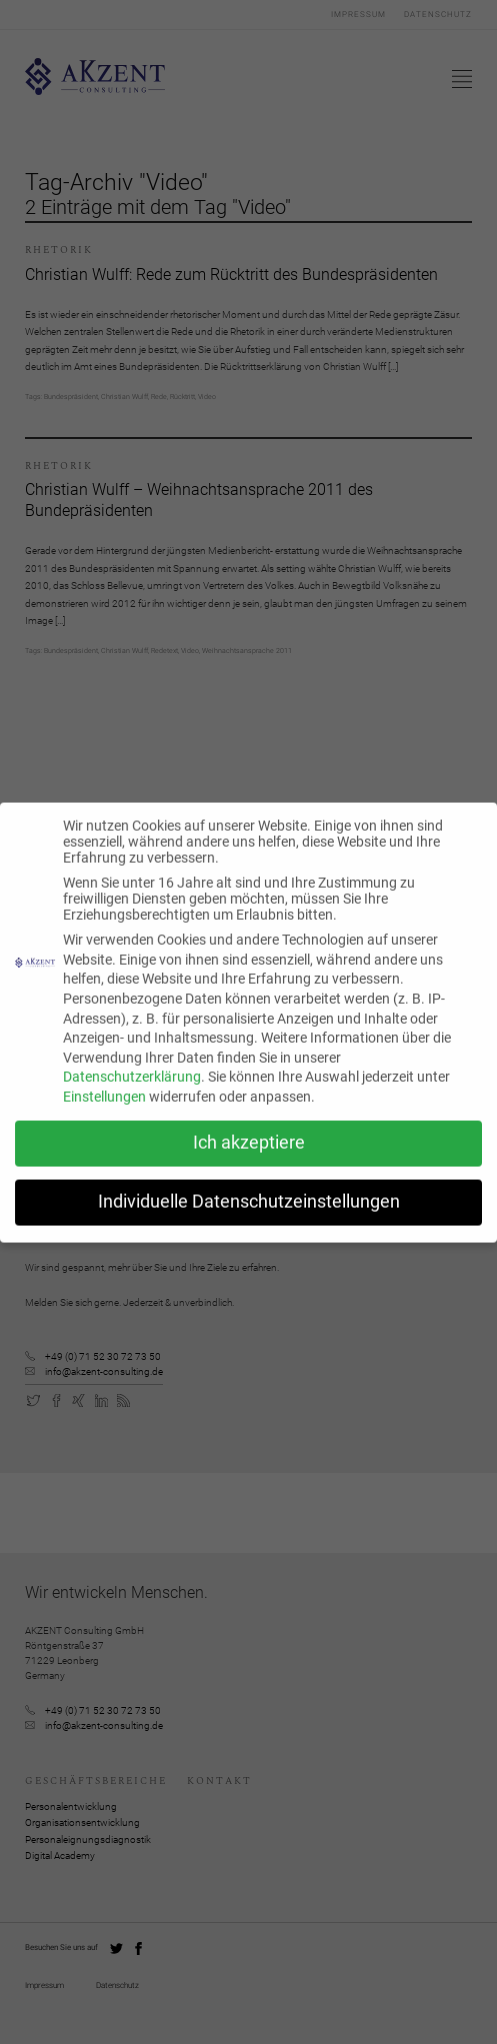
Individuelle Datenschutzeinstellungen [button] (249, 1214)
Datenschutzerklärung (132, 1089)
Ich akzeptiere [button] (249, 1155)
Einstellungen (104, 1109)
